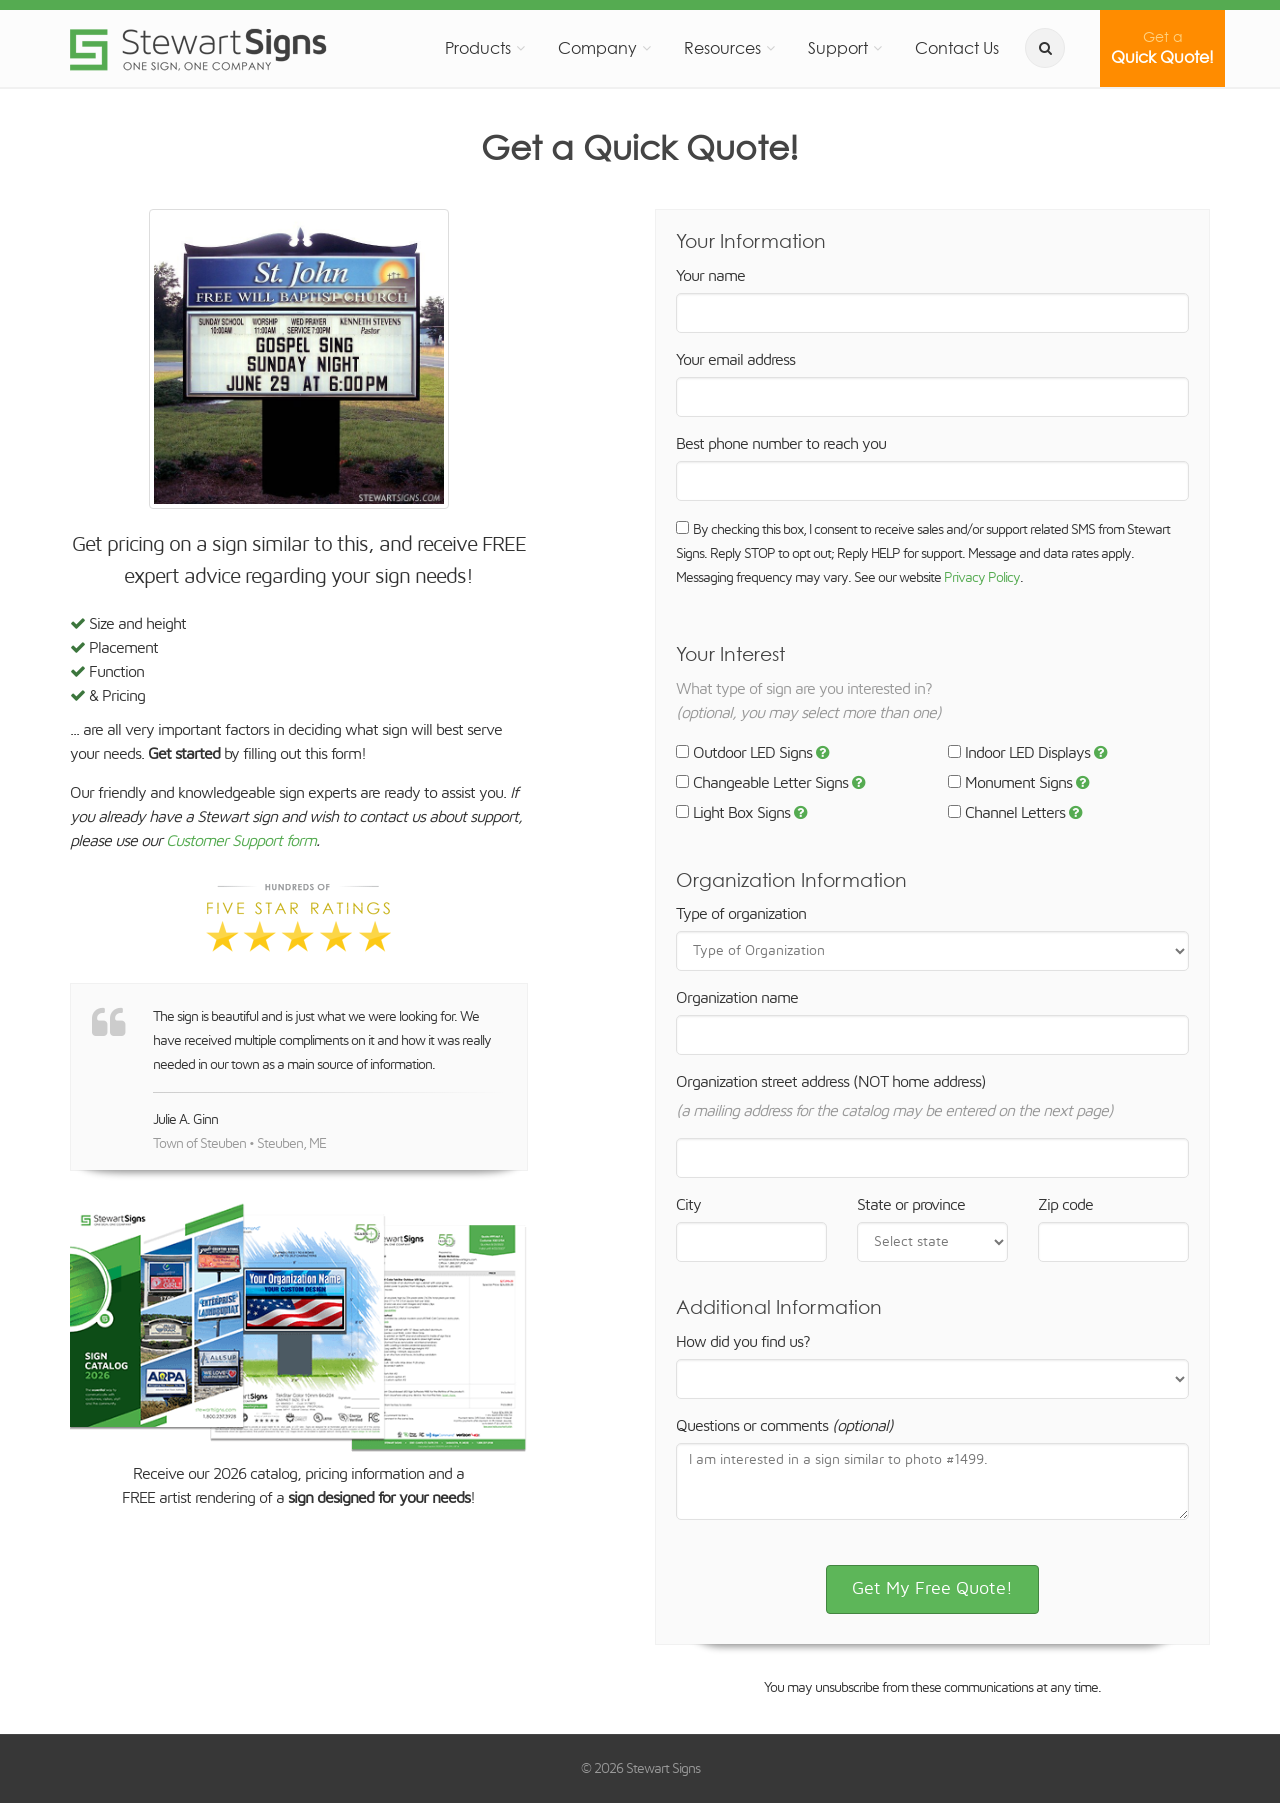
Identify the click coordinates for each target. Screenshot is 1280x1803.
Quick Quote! (1162, 48)
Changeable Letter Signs (762, 783)
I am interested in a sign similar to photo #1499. (932, 1481)
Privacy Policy (982, 578)
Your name (710, 276)
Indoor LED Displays (1019, 753)
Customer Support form (241, 841)
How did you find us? (743, 1342)
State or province (911, 1205)
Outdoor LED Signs (744, 753)
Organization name (737, 998)
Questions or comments (784, 1426)
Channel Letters (1006, 813)
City (688, 1205)
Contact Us (957, 48)
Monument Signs (1010, 783)
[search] (1045, 48)
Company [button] (597, 48)
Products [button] (478, 48)
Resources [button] (722, 48)
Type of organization (741, 914)
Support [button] (838, 48)
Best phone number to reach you (781, 444)
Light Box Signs (733, 813)
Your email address (735, 360)
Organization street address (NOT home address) (831, 1082)
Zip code (1065, 1205)
